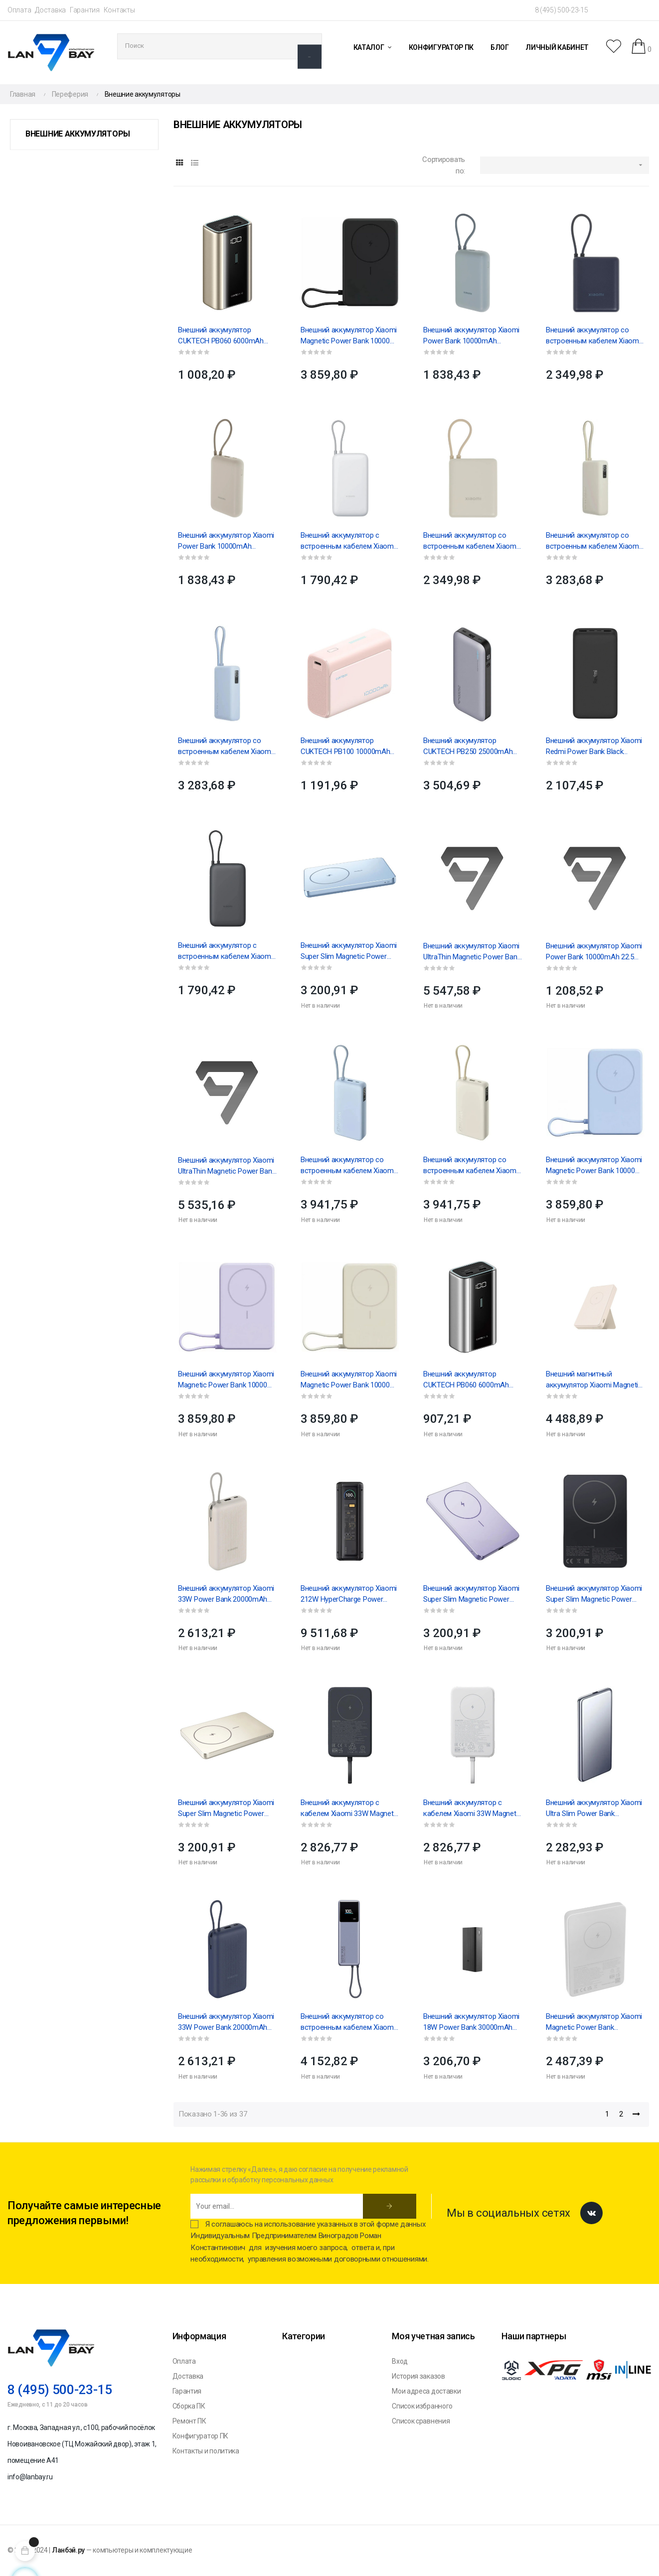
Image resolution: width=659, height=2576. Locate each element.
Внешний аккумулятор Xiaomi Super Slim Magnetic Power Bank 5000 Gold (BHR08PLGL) (226, 1808)
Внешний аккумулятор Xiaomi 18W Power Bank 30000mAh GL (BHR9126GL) (471, 2022)
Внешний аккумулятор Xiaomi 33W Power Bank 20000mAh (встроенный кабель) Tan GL (226, 1594)
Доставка (50, 10)
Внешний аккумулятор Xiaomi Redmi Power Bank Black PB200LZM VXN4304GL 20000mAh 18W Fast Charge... (594, 746)
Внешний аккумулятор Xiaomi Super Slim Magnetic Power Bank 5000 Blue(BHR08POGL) (349, 951)
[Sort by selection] (564, 165)
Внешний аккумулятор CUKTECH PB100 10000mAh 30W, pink (345, 746)
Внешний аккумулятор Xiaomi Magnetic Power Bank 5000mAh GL (594, 2022)
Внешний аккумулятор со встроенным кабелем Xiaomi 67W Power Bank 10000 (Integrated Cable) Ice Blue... (225, 746)
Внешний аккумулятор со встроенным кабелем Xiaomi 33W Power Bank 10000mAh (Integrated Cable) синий (593, 335)
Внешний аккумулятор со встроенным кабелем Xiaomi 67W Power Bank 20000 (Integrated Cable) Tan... (470, 1165)
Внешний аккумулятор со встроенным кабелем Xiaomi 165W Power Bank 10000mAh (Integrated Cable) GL (348, 2022)
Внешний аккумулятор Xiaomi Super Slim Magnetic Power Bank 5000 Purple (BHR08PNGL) (471, 1594)
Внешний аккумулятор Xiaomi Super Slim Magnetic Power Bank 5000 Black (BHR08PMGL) (595, 1594)
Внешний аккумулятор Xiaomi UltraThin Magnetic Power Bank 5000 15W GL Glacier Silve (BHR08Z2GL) (471, 951)
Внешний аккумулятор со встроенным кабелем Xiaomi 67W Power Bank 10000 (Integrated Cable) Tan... (593, 541)
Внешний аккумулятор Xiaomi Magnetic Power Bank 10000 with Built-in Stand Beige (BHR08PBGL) (349, 1379)
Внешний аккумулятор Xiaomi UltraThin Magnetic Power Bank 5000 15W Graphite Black (226, 1166)
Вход (400, 2361)
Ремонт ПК (189, 2421)
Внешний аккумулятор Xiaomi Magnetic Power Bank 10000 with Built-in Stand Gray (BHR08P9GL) (349, 335)
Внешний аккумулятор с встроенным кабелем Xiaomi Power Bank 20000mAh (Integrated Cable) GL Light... (348, 541)
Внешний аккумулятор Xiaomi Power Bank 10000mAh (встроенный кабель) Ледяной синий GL (471, 335)
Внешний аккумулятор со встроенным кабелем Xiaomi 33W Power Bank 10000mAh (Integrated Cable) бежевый (470, 541)
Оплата (19, 10)
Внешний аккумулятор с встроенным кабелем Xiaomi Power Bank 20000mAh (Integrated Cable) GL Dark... (225, 951)
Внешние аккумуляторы (77, 134)
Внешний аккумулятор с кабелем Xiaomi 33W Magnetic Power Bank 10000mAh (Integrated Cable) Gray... (350, 1808)
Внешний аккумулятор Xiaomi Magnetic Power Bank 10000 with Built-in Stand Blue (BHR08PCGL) (594, 1165)
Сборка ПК (188, 2406)
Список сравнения (421, 2421)
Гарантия (85, 10)
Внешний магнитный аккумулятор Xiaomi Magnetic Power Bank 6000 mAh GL (594, 1379)
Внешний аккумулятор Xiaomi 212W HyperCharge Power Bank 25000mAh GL (349, 1594)
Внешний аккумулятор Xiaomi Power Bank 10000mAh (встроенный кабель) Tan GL (226, 541)
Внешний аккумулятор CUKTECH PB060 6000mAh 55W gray (466, 1379)
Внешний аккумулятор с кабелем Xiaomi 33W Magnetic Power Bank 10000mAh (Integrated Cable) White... (472, 1808)
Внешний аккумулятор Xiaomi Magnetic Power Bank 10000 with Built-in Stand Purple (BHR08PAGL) (226, 1379)
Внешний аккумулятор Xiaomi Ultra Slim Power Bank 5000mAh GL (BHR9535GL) (594, 1808)
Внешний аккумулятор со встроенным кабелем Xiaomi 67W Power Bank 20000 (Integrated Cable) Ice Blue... (348, 1165)
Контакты (119, 10)
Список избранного (422, 2406)
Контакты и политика (205, 2451)
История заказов (418, 2376)
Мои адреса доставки (426, 2391)
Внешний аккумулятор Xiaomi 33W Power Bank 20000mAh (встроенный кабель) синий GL (226, 2022)
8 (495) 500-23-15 (561, 10)
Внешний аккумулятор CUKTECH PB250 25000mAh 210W (467, 746)
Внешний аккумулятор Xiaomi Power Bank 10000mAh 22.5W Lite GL (594, 951)
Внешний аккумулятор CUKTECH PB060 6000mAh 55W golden (221, 335)
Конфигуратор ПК (200, 2436)
